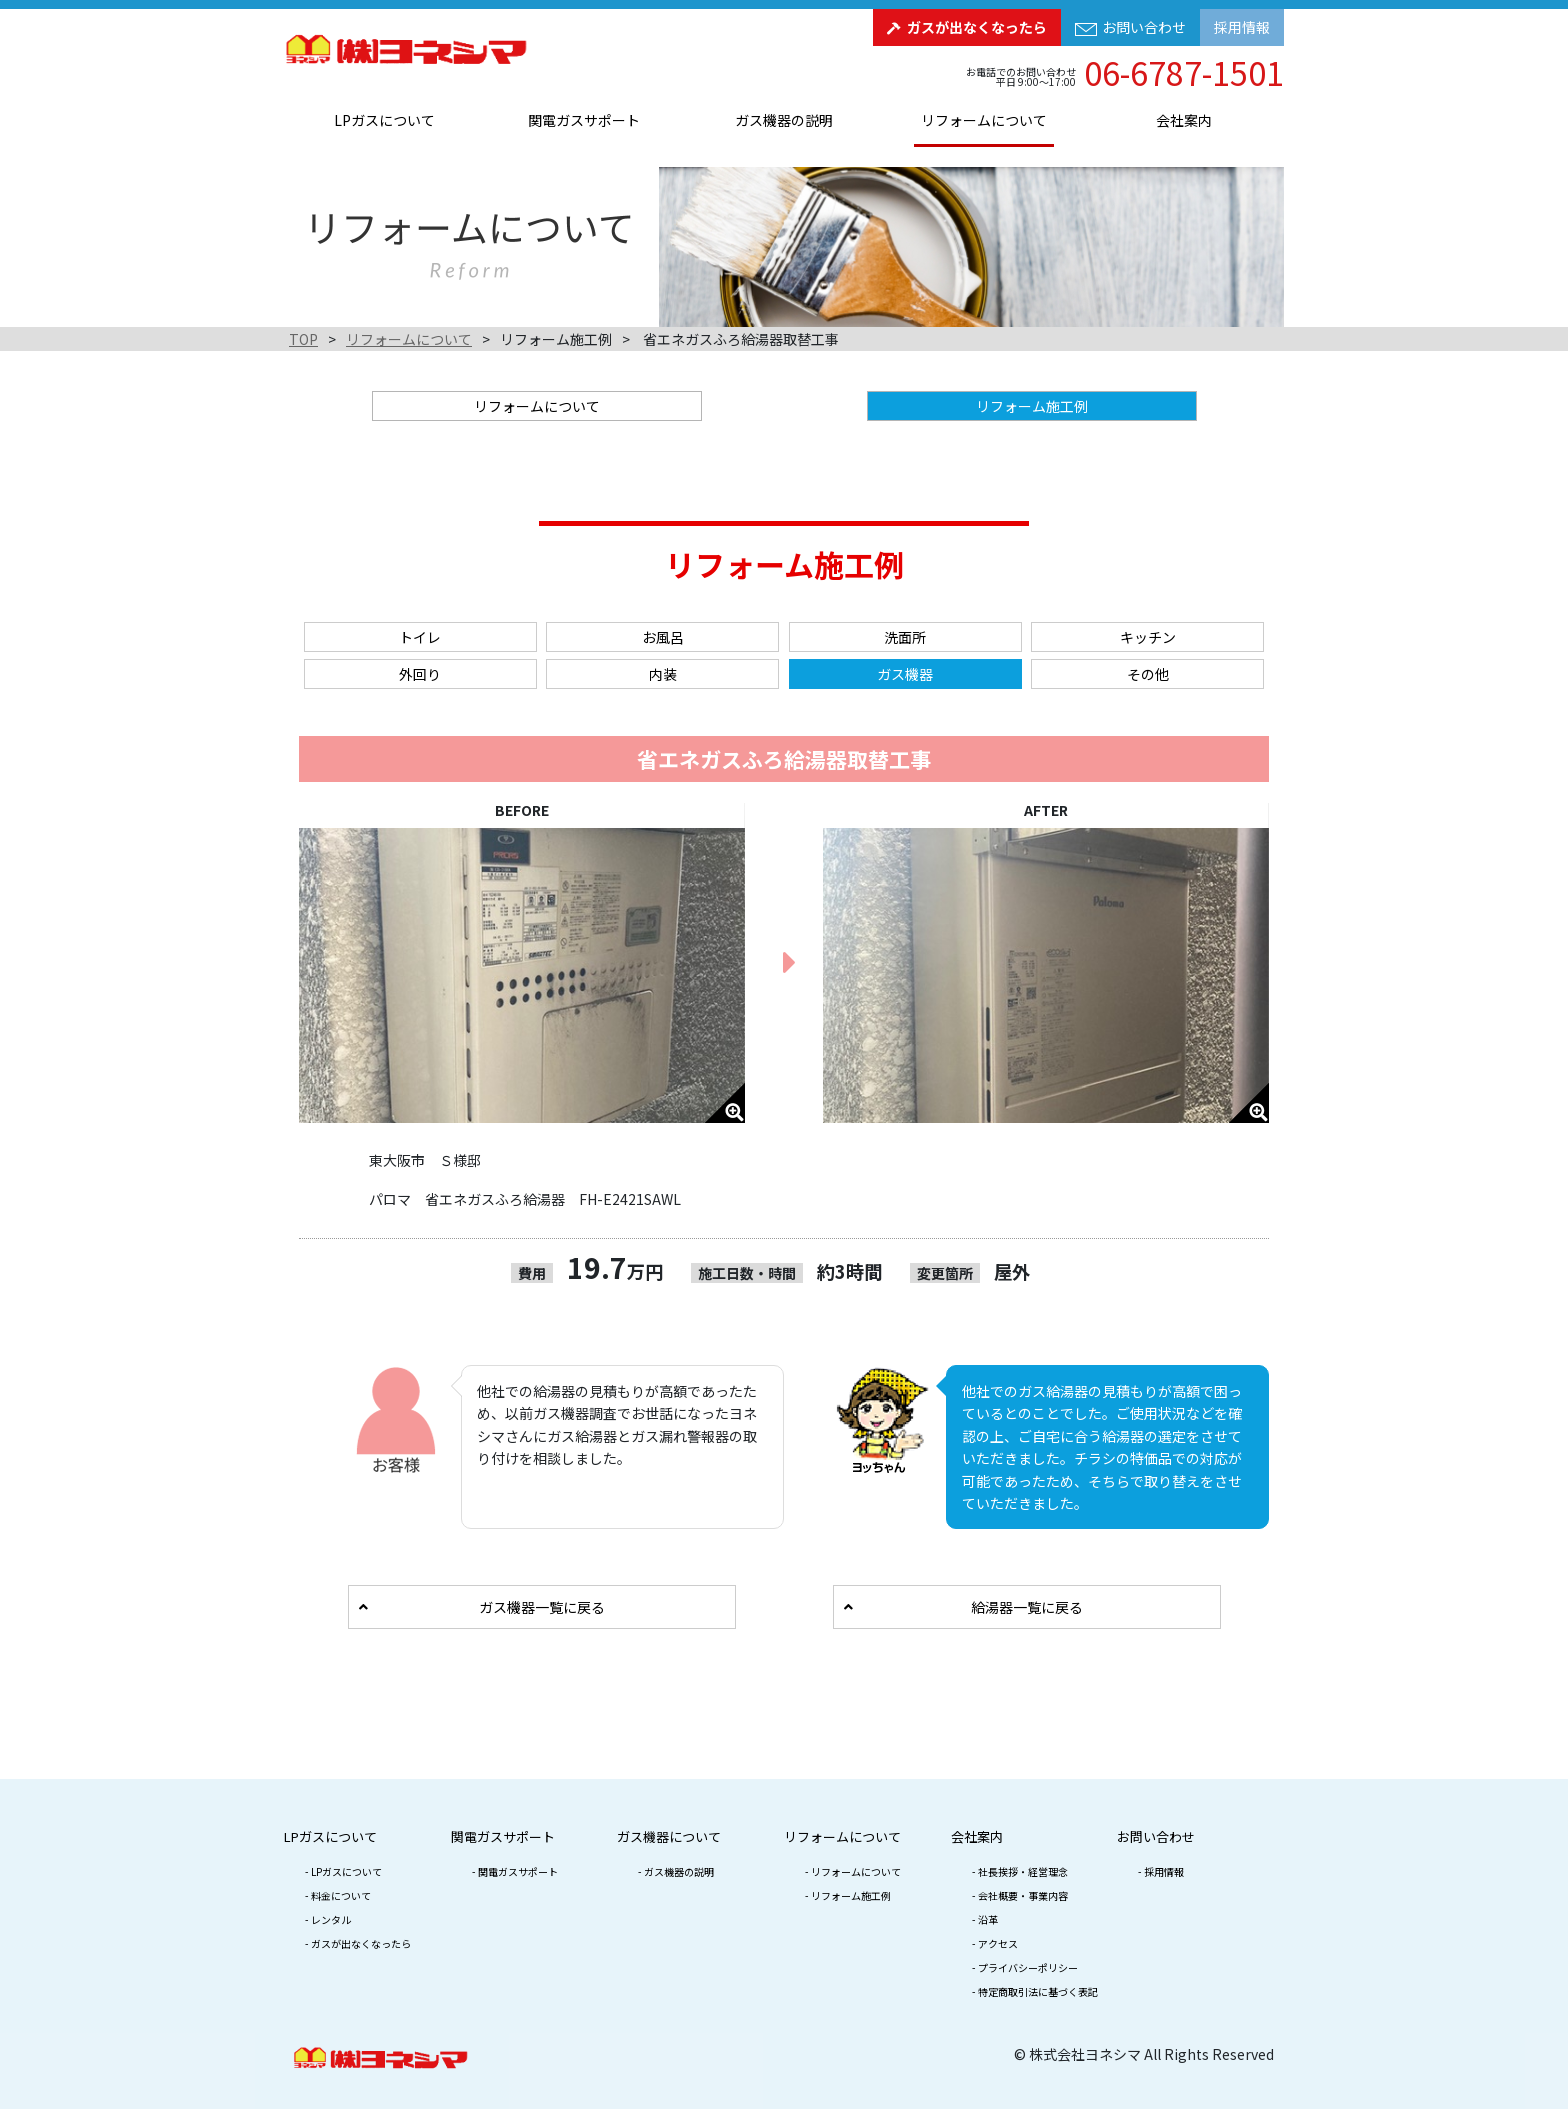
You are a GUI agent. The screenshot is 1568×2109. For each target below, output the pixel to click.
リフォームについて (984, 120)
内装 (663, 674)
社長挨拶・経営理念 (1023, 1871)
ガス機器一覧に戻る (542, 1607)
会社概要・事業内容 (1023, 1895)
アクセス (998, 1943)
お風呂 (663, 637)
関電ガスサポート (584, 120)
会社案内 (1184, 120)
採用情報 (1242, 27)
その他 (1148, 674)
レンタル (331, 1919)
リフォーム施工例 (851, 1895)
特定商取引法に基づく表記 (1038, 1991)
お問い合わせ (1144, 27)
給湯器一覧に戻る (1027, 1607)
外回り (420, 674)
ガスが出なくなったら (977, 27)
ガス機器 (905, 674)
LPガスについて (384, 120)
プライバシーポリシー (1028, 1967)
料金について (341, 1895)
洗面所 (905, 637)
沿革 (988, 1919)
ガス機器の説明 (784, 120)
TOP (303, 339)
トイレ (420, 637)
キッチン (1148, 637)
